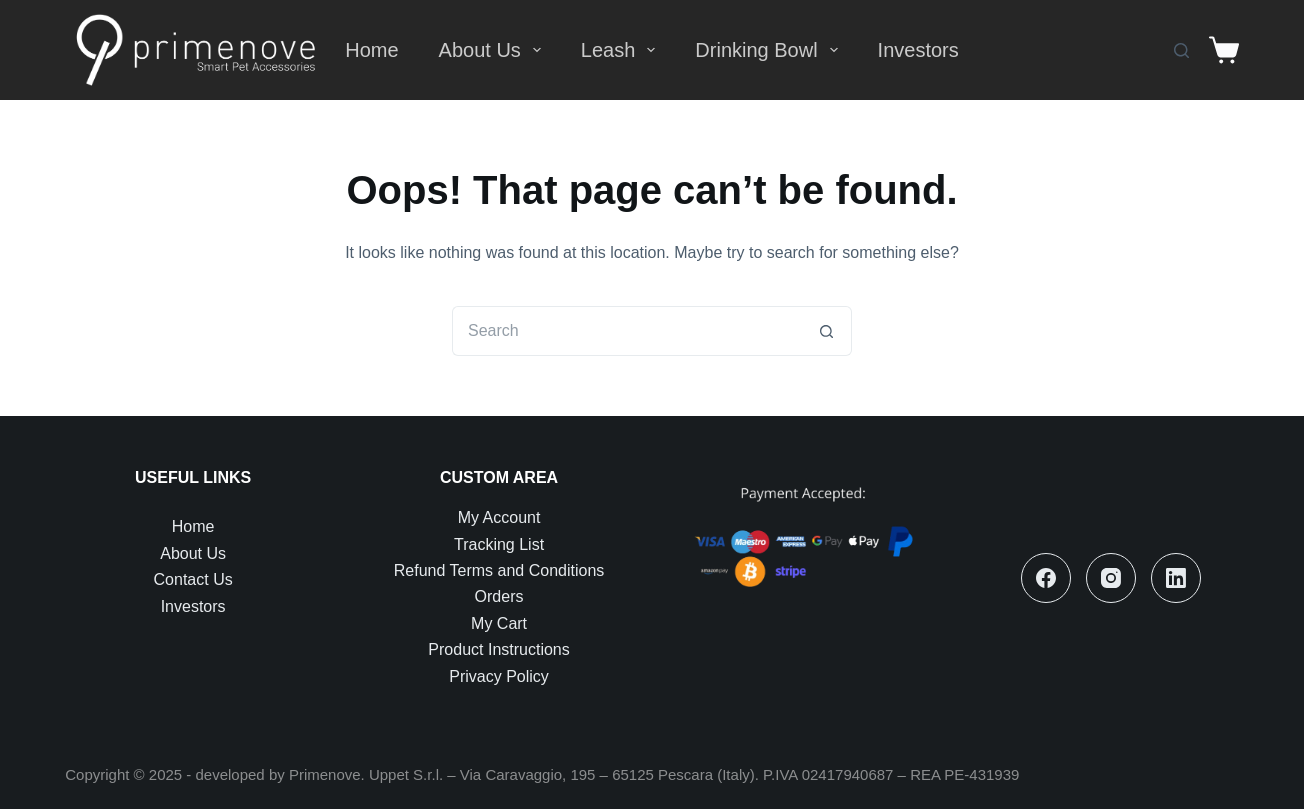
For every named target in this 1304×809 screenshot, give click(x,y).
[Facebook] (1046, 578)
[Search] (1181, 50)
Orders (499, 596)
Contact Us (193, 579)
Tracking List (499, 544)
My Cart (499, 623)
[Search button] (827, 331)
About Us (494, 50)
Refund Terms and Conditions (499, 570)
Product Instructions (498, 649)
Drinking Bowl (770, 50)
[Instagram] (1111, 578)
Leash (622, 50)
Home (371, 50)
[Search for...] (627, 331)
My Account (499, 517)
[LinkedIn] (1176, 578)
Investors (918, 50)
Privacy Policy (499, 676)
